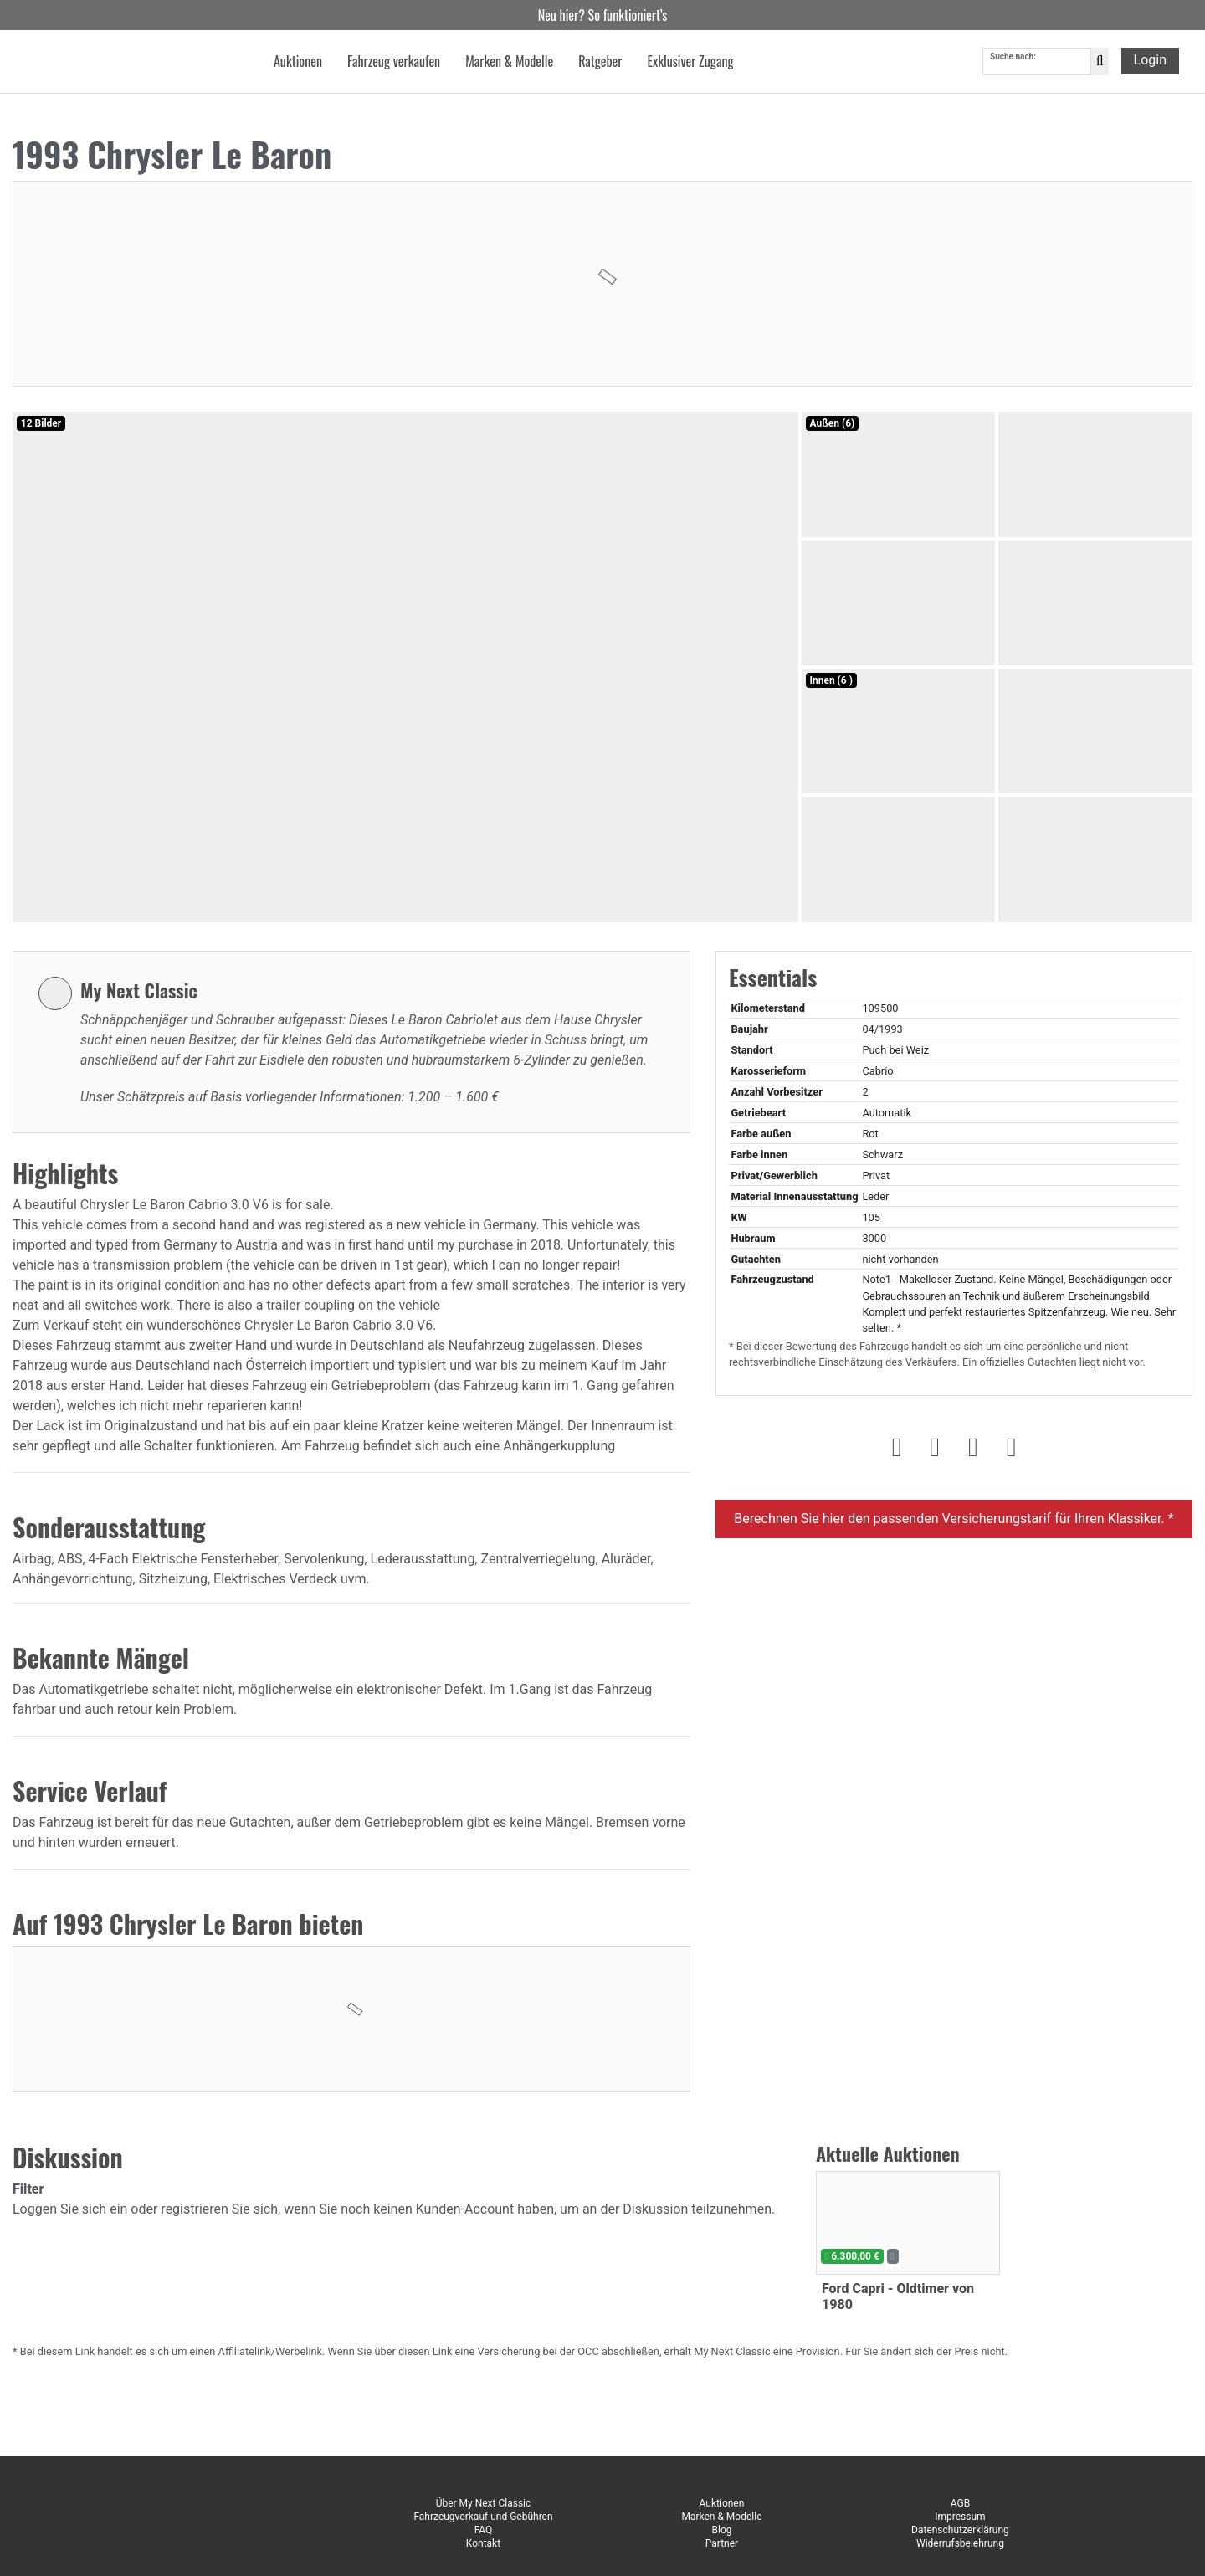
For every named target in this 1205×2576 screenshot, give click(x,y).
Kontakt (483, 2543)
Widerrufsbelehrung (960, 2543)
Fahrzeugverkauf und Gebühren (482, 2516)
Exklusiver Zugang (690, 62)
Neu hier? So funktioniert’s (603, 15)
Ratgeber (600, 62)
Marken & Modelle (721, 2516)
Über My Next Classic (483, 2503)
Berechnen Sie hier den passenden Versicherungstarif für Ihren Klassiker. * (953, 1519)
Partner (721, 2543)
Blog (721, 2530)
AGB (960, 2503)
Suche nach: (1013, 57)
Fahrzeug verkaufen (393, 62)
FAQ (483, 2530)
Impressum (960, 2516)
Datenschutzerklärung (960, 2530)
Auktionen (722, 2503)
